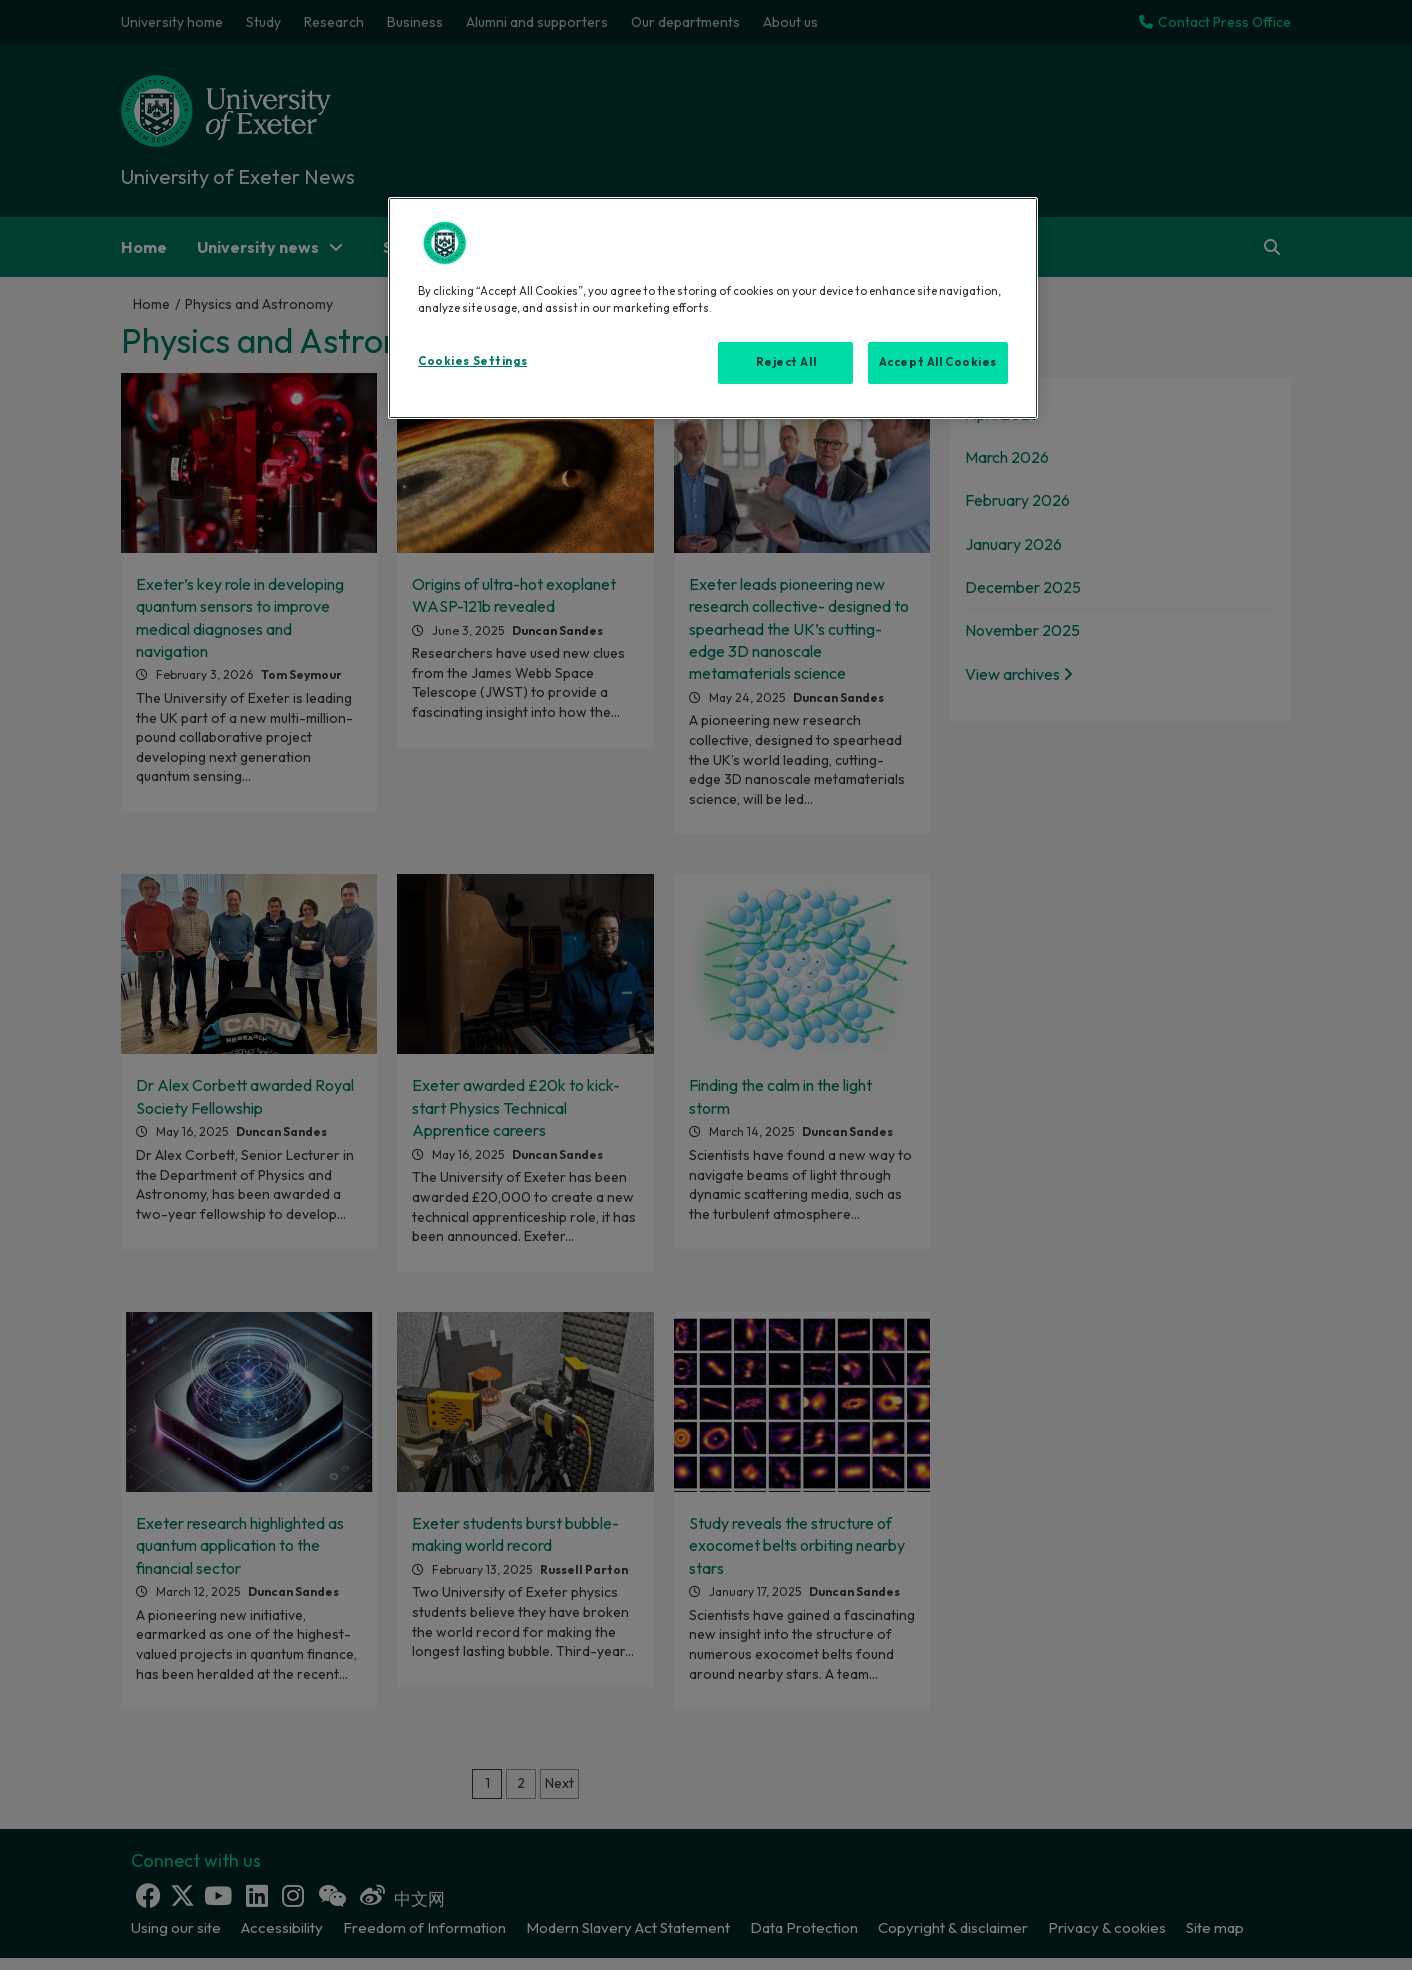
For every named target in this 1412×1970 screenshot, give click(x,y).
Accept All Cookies (938, 362)
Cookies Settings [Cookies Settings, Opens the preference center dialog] (472, 361)
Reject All (786, 362)
